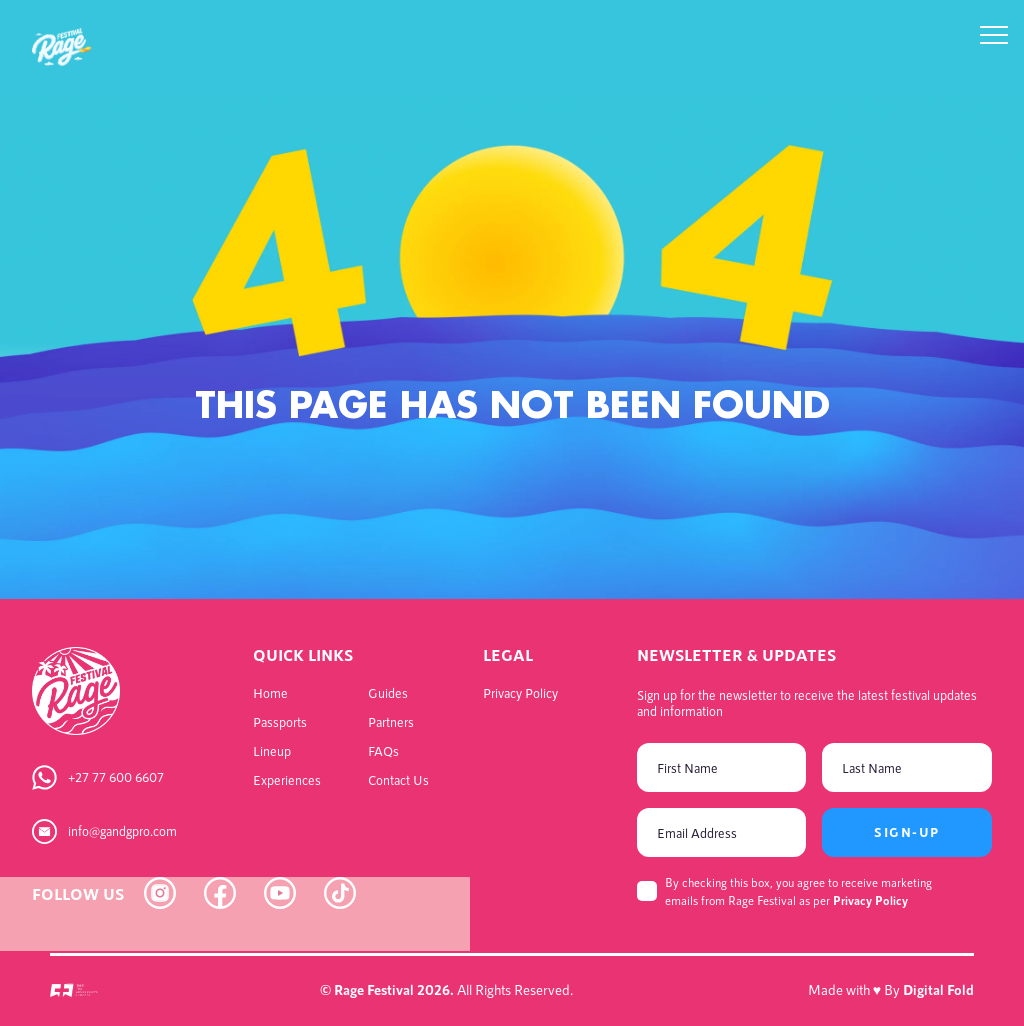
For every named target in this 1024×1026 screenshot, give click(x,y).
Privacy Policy (870, 900)
